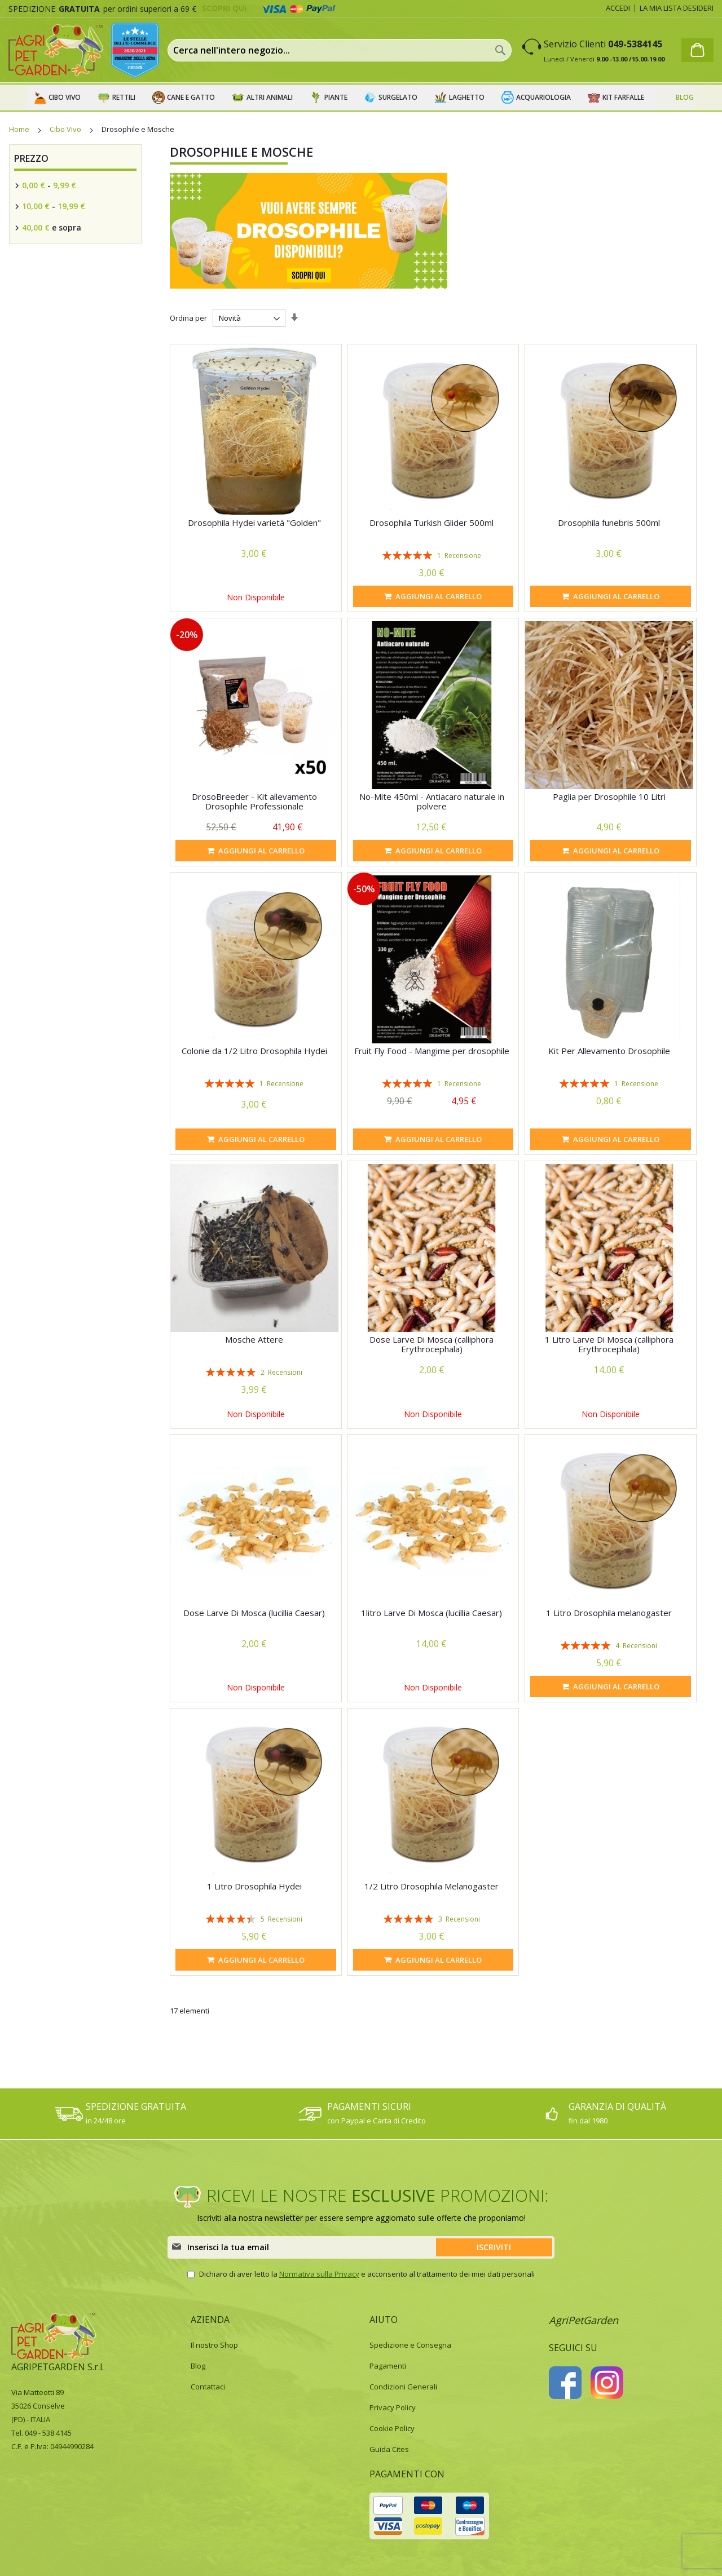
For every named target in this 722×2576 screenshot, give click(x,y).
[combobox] (340, 50)
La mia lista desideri (677, 8)
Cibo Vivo (66, 129)
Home (20, 129)
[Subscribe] (494, 2247)
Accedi (618, 8)
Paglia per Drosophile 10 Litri (609, 796)
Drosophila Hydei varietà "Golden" (254, 522)
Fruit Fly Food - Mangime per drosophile (431, 1050)
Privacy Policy (392, 2407)
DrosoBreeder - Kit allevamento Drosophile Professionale (254, 801)
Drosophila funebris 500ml (609, 522)
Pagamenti (387, 2366)
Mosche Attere (254, 1339)
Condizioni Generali (403, 2387)
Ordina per (188, 318)
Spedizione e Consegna (410, 2345)
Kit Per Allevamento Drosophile (609, 1050)
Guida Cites (389, 2449)
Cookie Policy (392, 2428)
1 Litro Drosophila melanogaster (609, 1612)
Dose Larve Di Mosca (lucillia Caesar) (254, 1612)
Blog (198, 2366)
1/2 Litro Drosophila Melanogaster (431, 1886)
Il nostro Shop (214, 2345)
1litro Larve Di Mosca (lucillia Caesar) (431, 1612)
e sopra (50, 227)
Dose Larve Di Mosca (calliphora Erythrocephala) (431, 1344)
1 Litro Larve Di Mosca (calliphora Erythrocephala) (609, 1344)
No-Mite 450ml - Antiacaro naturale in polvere (431, 801)
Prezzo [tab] (31, 158)
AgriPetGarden (583, 2320)
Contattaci (208, 2387)
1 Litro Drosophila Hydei (254, 1886)
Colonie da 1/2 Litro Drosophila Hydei (254, 1050)
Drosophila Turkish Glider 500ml (431, 522)
